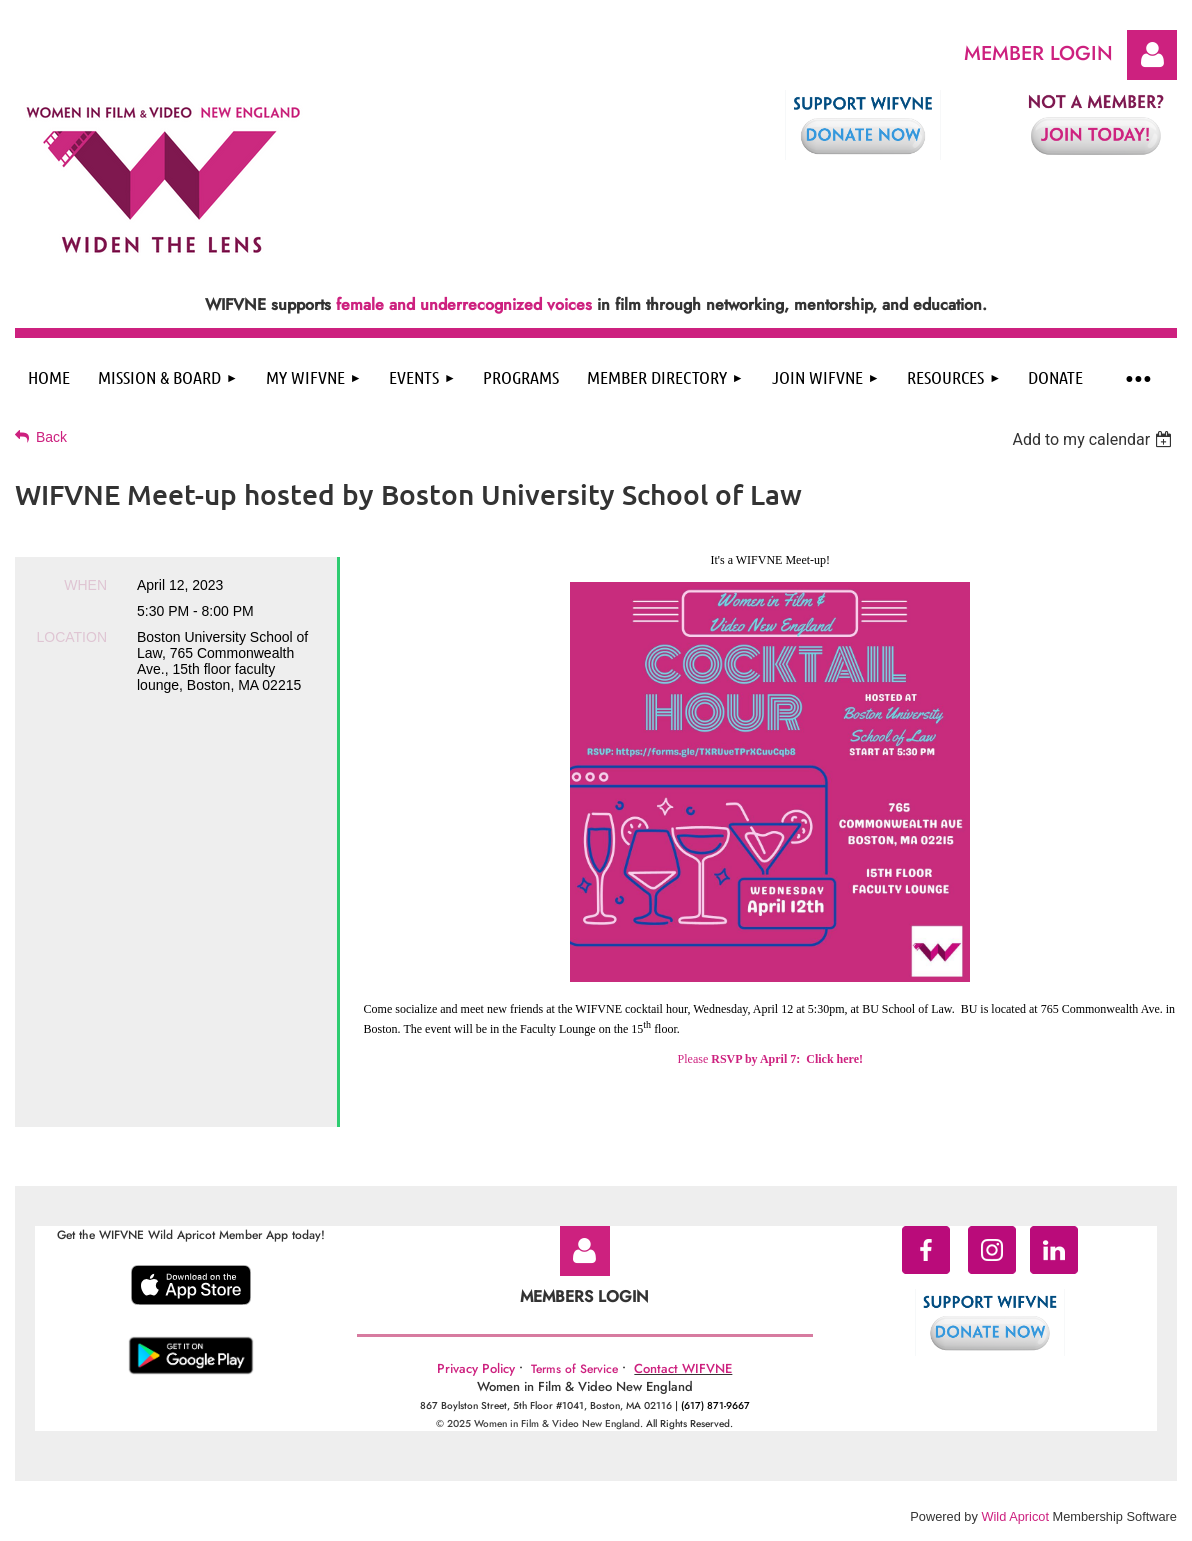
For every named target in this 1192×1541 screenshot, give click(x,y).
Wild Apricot (1015, 1516)
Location (71, 637)
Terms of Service (574, 1369)
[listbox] (1094, 439)
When (85, 585)
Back (51, 437)
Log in (1152, 55)
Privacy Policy (476, 1368)
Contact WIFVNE (683, 1368)
